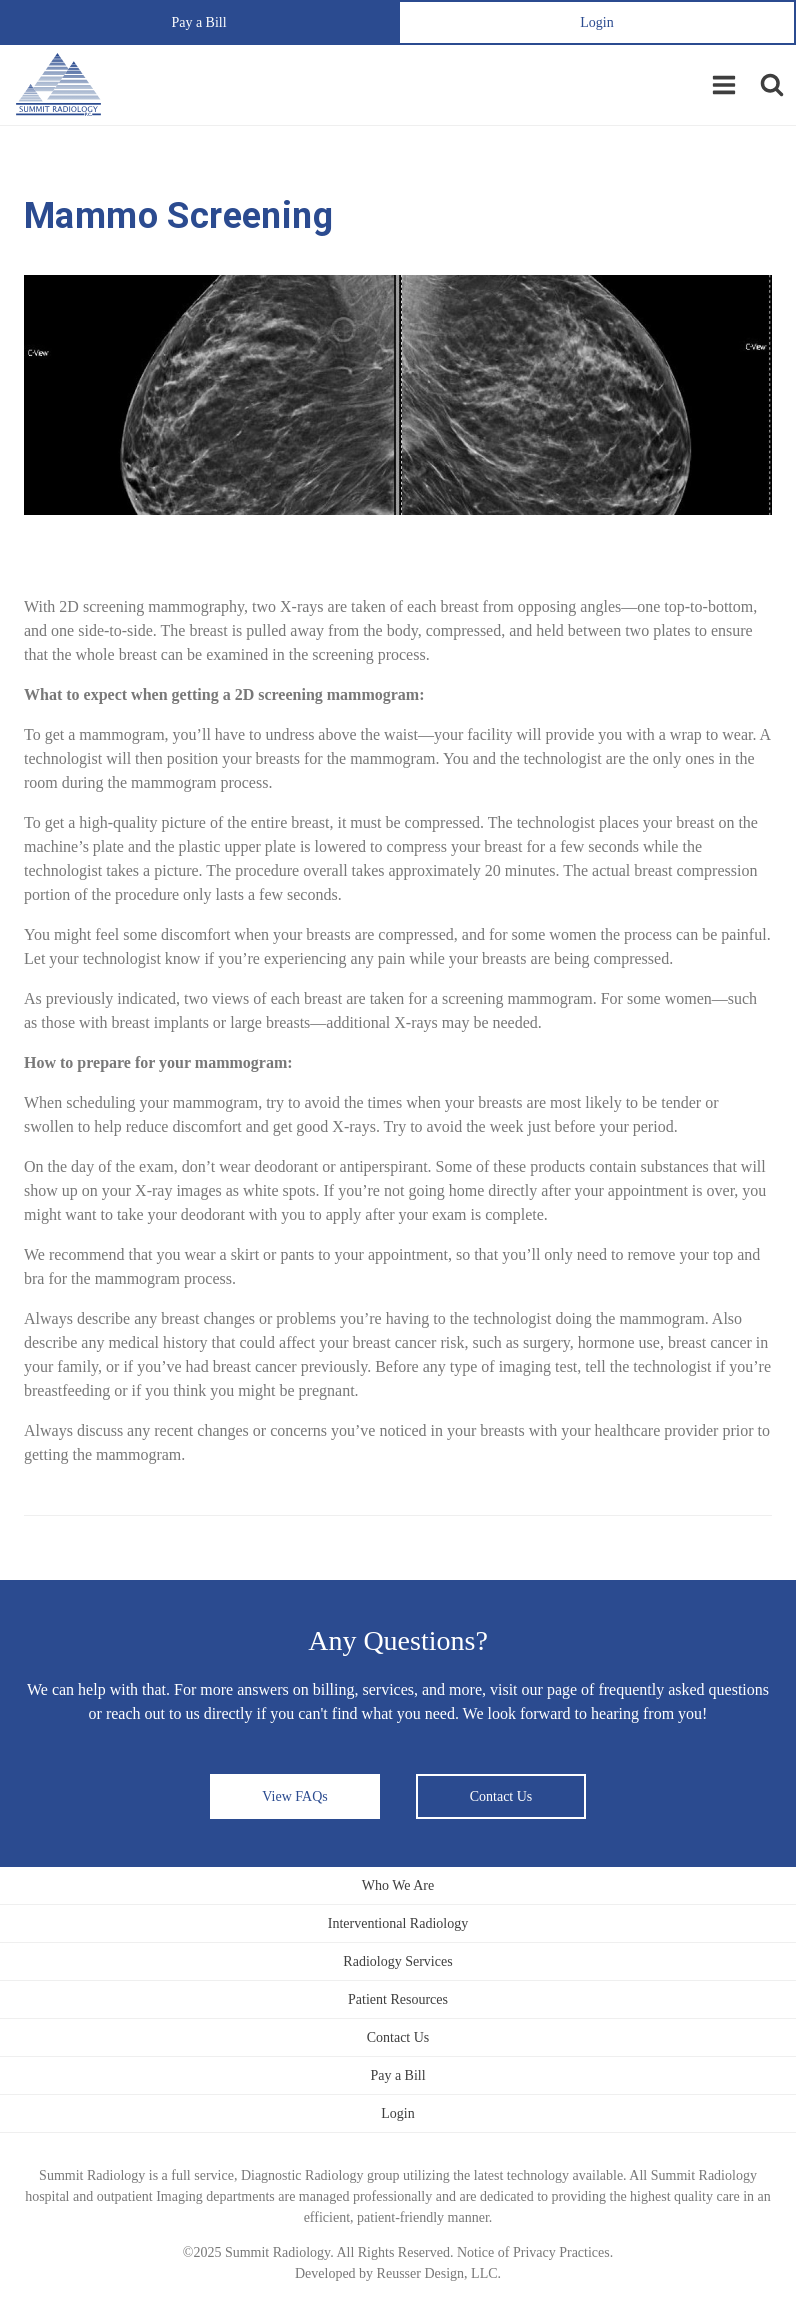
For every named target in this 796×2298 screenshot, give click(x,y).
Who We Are (398, 1885)
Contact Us (501, 1796)
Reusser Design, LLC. (439, 2273)
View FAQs (294, 1796)
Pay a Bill (198, 22)
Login (596, 22)
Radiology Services (397, 1961)
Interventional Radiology (398, 1923)
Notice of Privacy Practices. (535, 2252)
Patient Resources (398, 1999)
